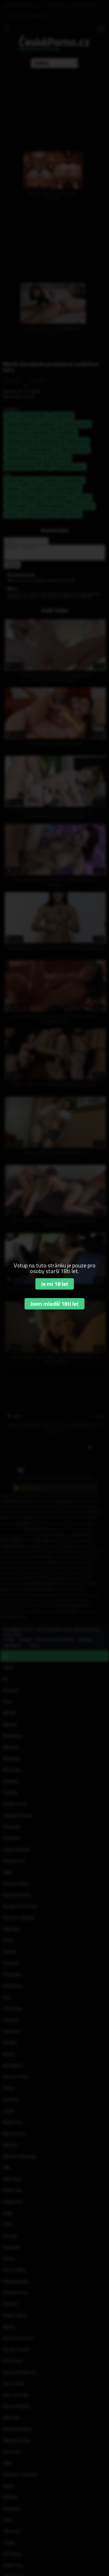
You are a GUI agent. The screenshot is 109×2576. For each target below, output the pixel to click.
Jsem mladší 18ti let (54, 1303)
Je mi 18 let (54, 1283)
